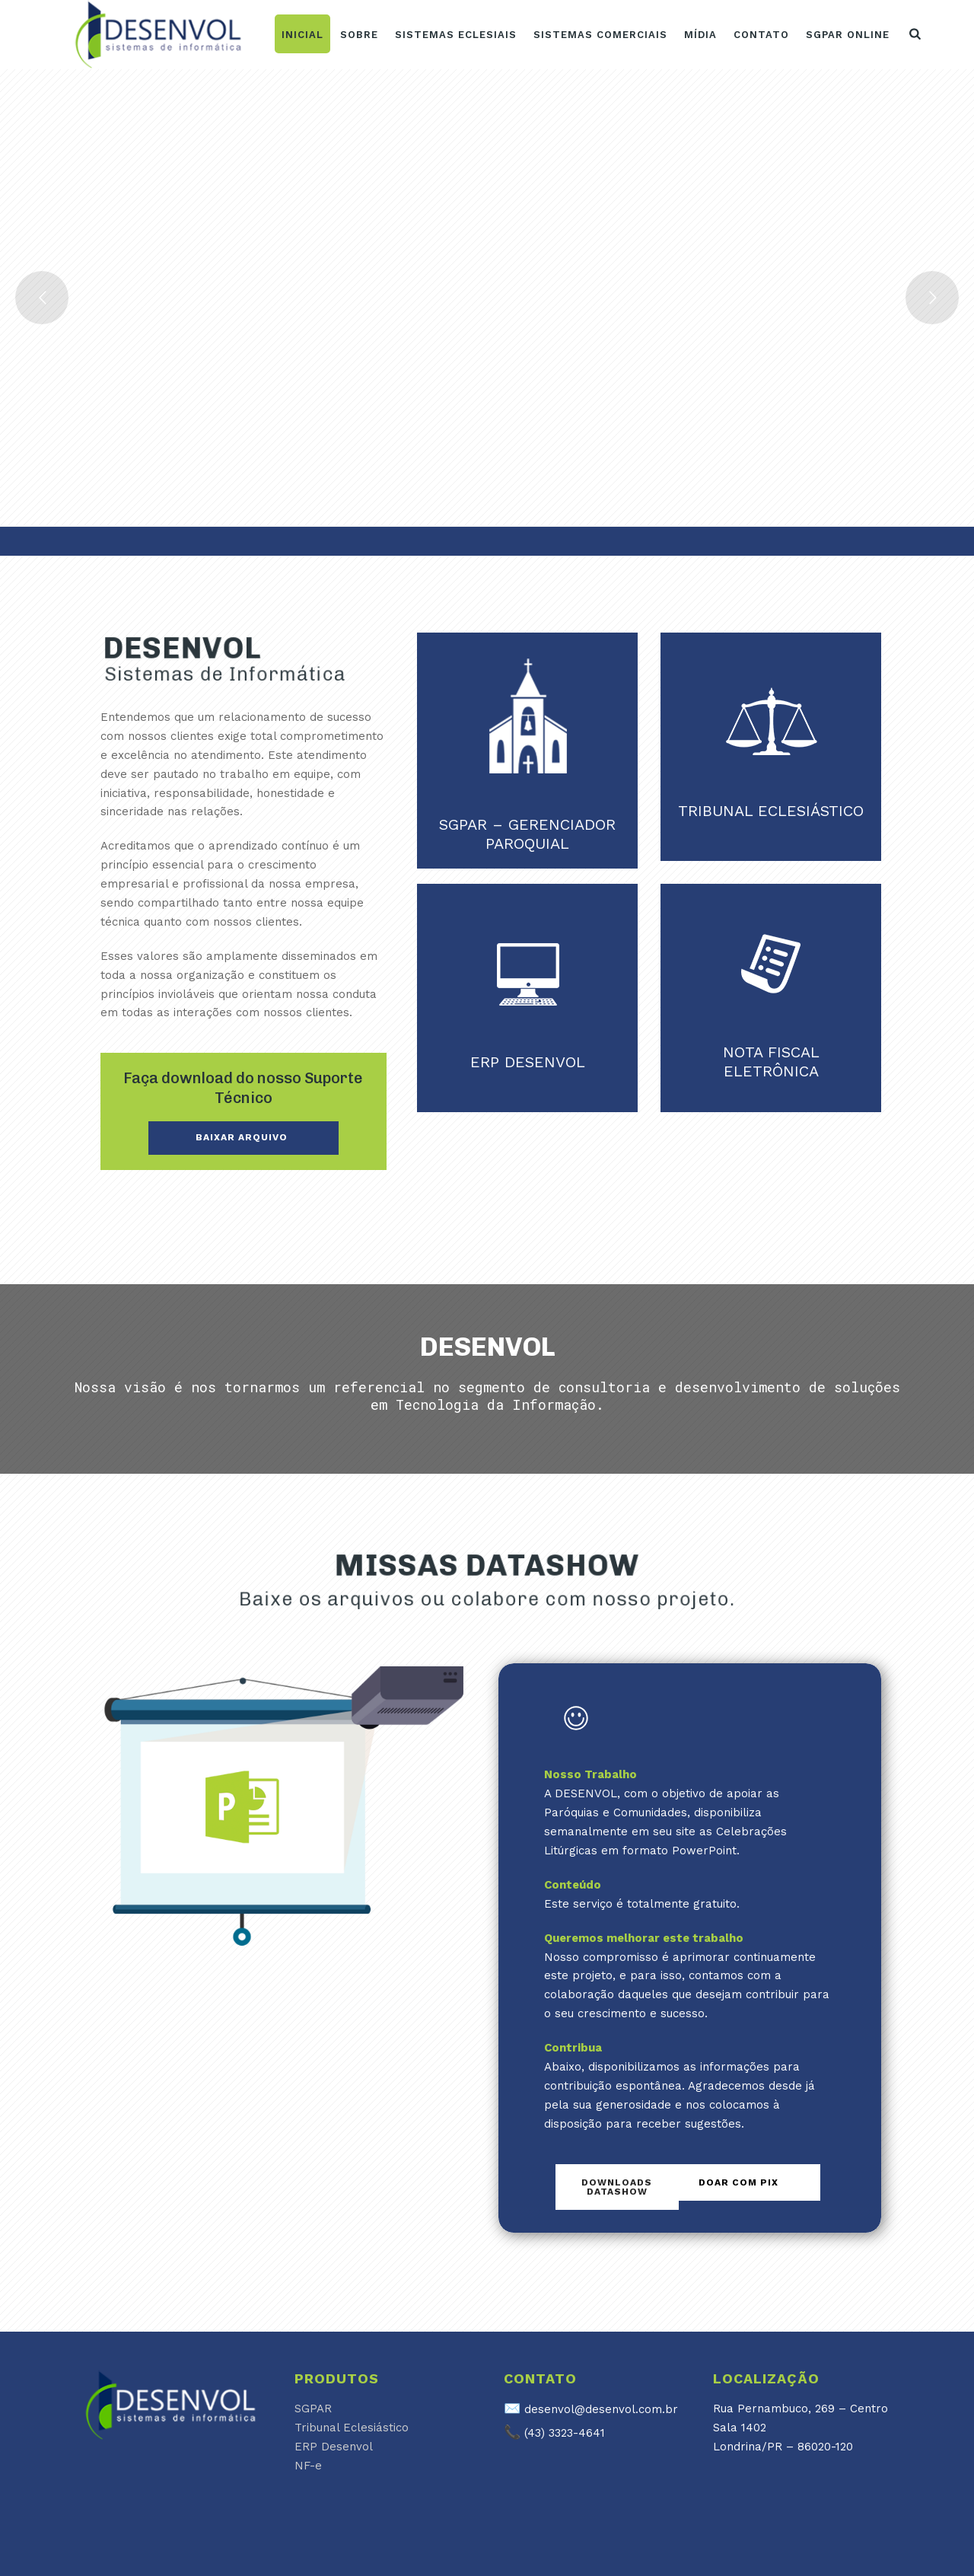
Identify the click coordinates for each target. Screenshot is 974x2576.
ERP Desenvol (333, 2446)
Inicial (302, 34)
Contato (761, 34)
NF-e (308, 2465)
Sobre (359, 34)
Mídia (700, 34)
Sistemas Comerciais (600, 34)
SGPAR (313, 2408)
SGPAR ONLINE (848, 34)
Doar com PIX (738, 2182)
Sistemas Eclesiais (456, 34)
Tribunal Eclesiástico (351, 2427)
